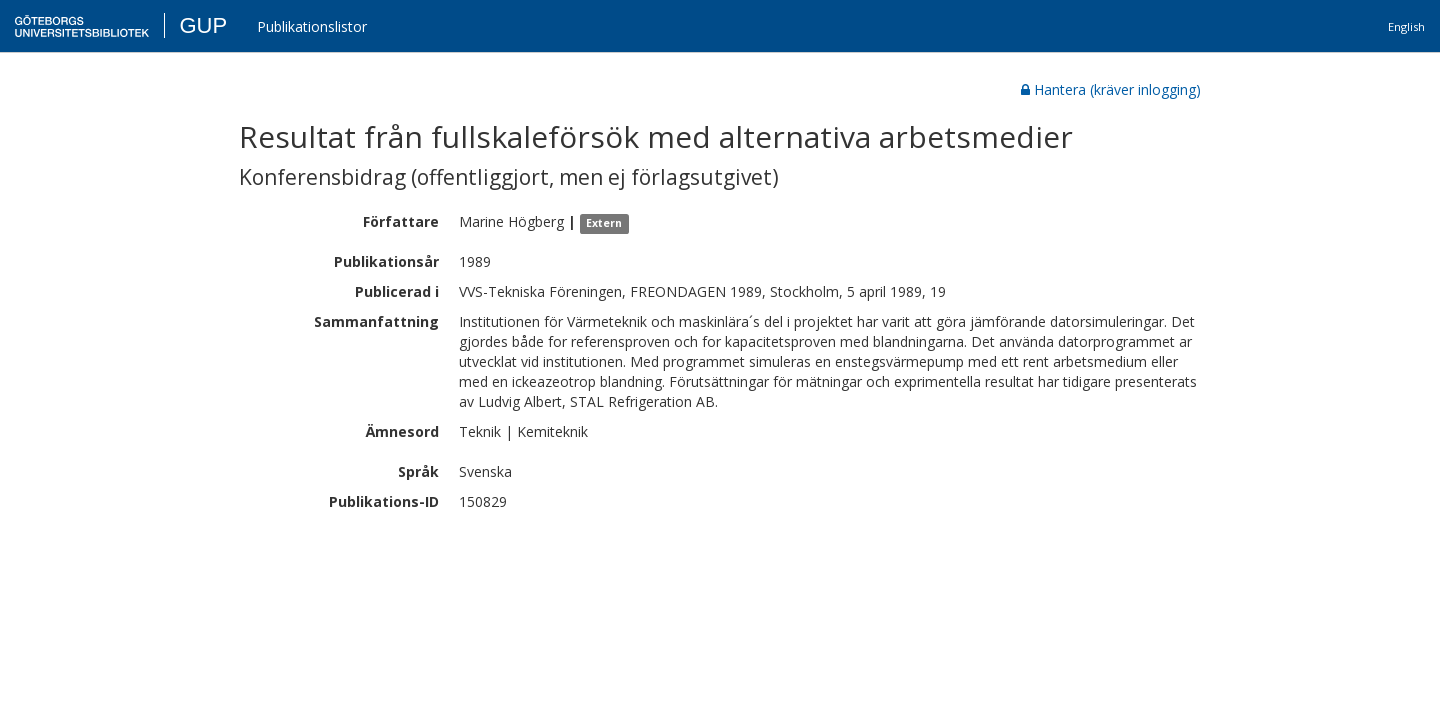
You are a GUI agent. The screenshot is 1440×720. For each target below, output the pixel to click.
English (1406, 26)
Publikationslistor (312, 26)
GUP (203, 25)
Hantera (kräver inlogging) (1111, 89)
